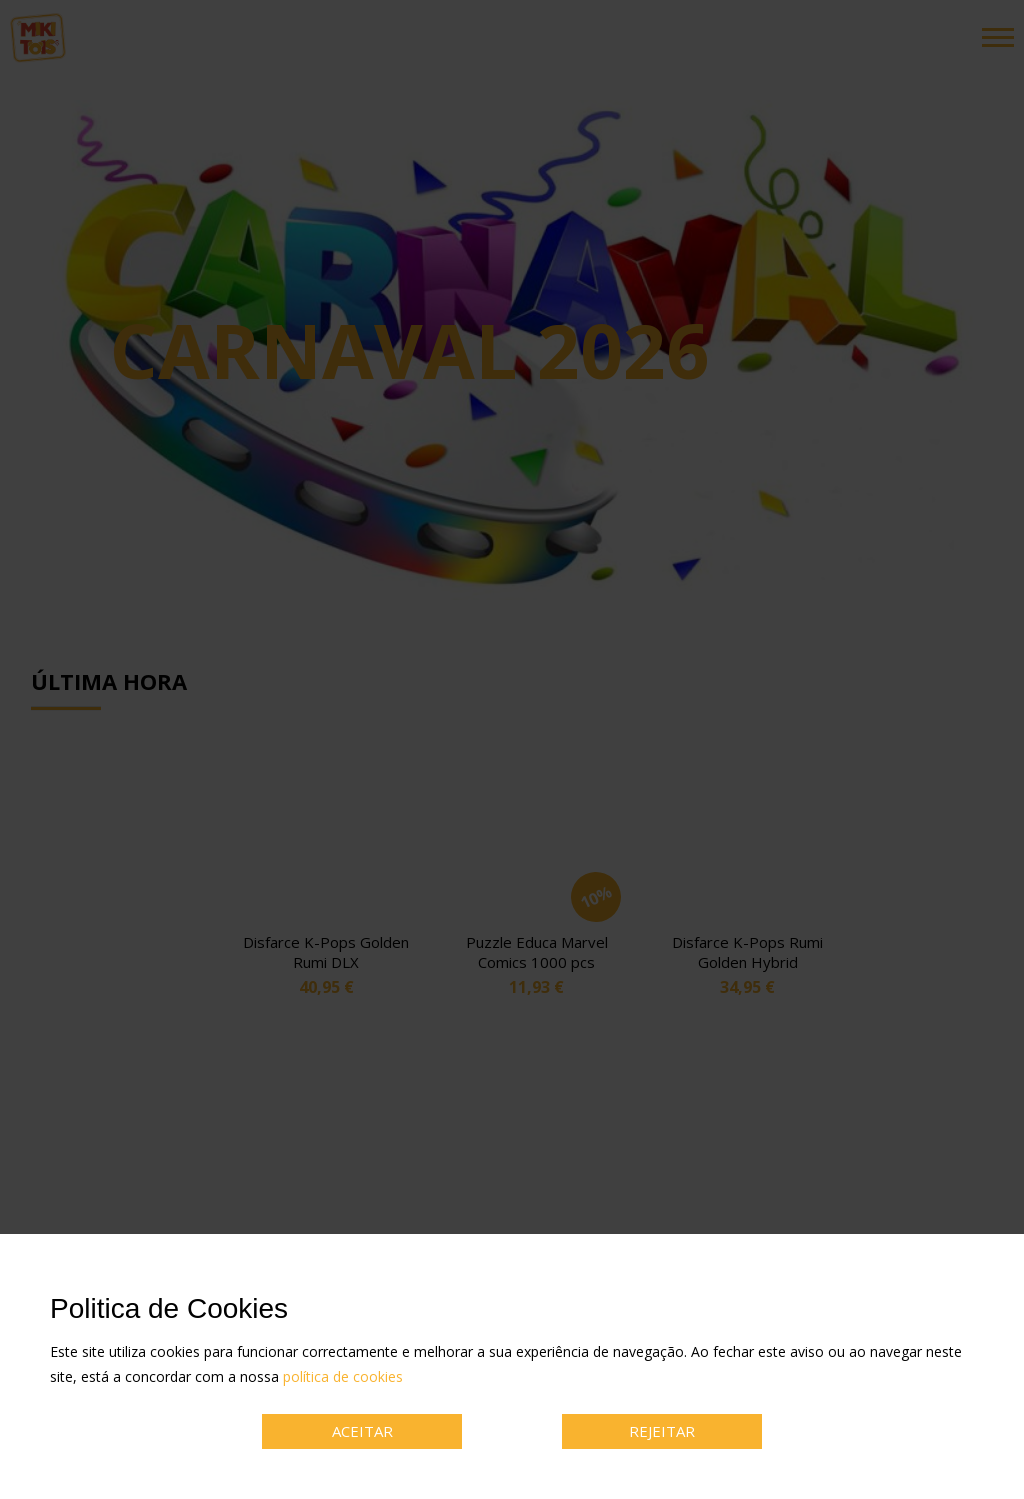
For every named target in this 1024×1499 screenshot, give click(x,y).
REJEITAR (662, 1431)
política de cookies (343, 1376)
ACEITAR (362, 1431)
